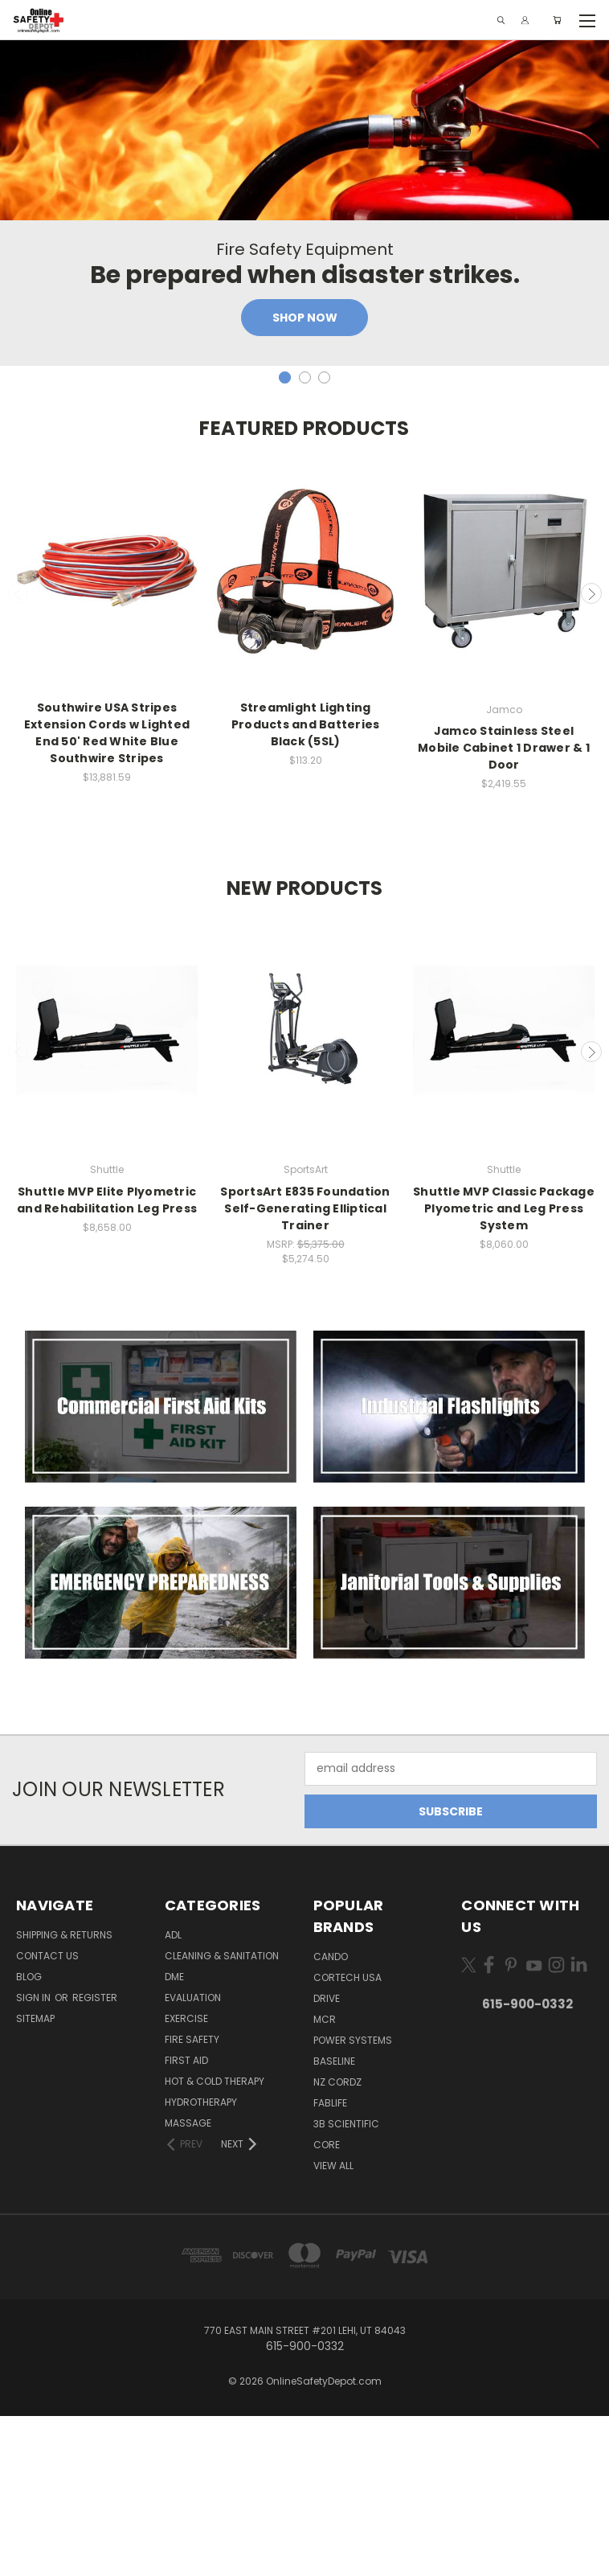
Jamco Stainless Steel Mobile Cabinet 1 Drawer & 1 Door (504, 908)
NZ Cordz (337, 2242)
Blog (29, 2136)
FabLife (330, 2263)
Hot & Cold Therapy (214, 2241)
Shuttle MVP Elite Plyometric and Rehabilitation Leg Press (107, 1359)
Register (94, 2157)
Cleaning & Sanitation (222, 2116)
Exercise (186, 2178)
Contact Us (47, 2116)
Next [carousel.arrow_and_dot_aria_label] (591, 754)
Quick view (107, 963)
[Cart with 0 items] (557, 20)
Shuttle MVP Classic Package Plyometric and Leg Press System (504, 1368)
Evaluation (193, 2157)
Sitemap (35, 2178)
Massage (188, 2283)
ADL (173, 2095)
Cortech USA (347, 2137)
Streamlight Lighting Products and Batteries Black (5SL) (305, 885)
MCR (324, 2179)
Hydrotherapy (201, 2262)
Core (326, 2304)
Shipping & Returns (64, 2095)
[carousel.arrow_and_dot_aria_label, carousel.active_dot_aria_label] (285, 537)
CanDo (330, 2116)
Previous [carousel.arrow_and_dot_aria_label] (18, 754)
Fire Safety (192, 2199)
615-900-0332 (527, 2164)
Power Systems (352, 2200)
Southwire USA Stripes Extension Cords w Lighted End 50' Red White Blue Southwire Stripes (107, 893)
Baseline (334, 2221)
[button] (160, 1567)
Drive (326, 2158)
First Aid (186, 2220)
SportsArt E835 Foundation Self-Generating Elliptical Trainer (305, 1368)
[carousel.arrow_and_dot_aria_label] (305, 537)
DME (174, 2136)
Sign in (34, 2157)
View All (333, 2325)
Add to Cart (107, 993)
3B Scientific (346, 2284)
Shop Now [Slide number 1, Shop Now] (304, 478)
